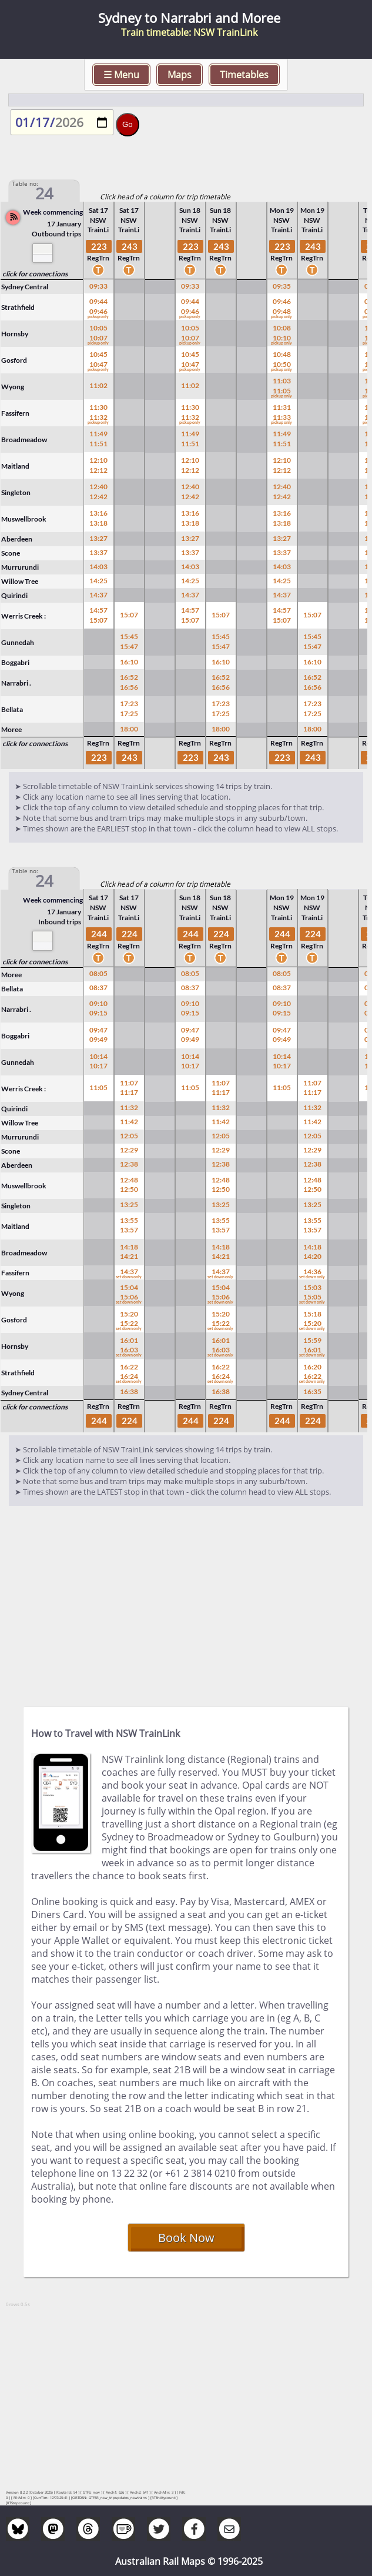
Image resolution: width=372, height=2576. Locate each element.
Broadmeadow (24, 439)
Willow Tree (19, 581)
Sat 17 (98, 210)
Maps (179, 74)
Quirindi (14, 595)
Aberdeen (16, 538)
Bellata (12, 709)
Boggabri (15, 662)
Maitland (15, 466)
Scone (10, 553)
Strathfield (18, 307)
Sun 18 (189, 210)
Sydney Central (24, 286)
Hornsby (14, 333)
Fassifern (15, 413)
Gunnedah (17, 642)
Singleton (16, 492)
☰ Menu (121, 74)
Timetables (244, 74)
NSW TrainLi (98, 225)
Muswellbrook (23, 518)
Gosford (14, 360)
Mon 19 (282, 210)
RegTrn (98, 264)
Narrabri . (16, 683)
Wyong (12, 386)
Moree (11, 729)
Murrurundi (20, 567)
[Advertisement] (186, 1601)
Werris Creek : (23, 616)
